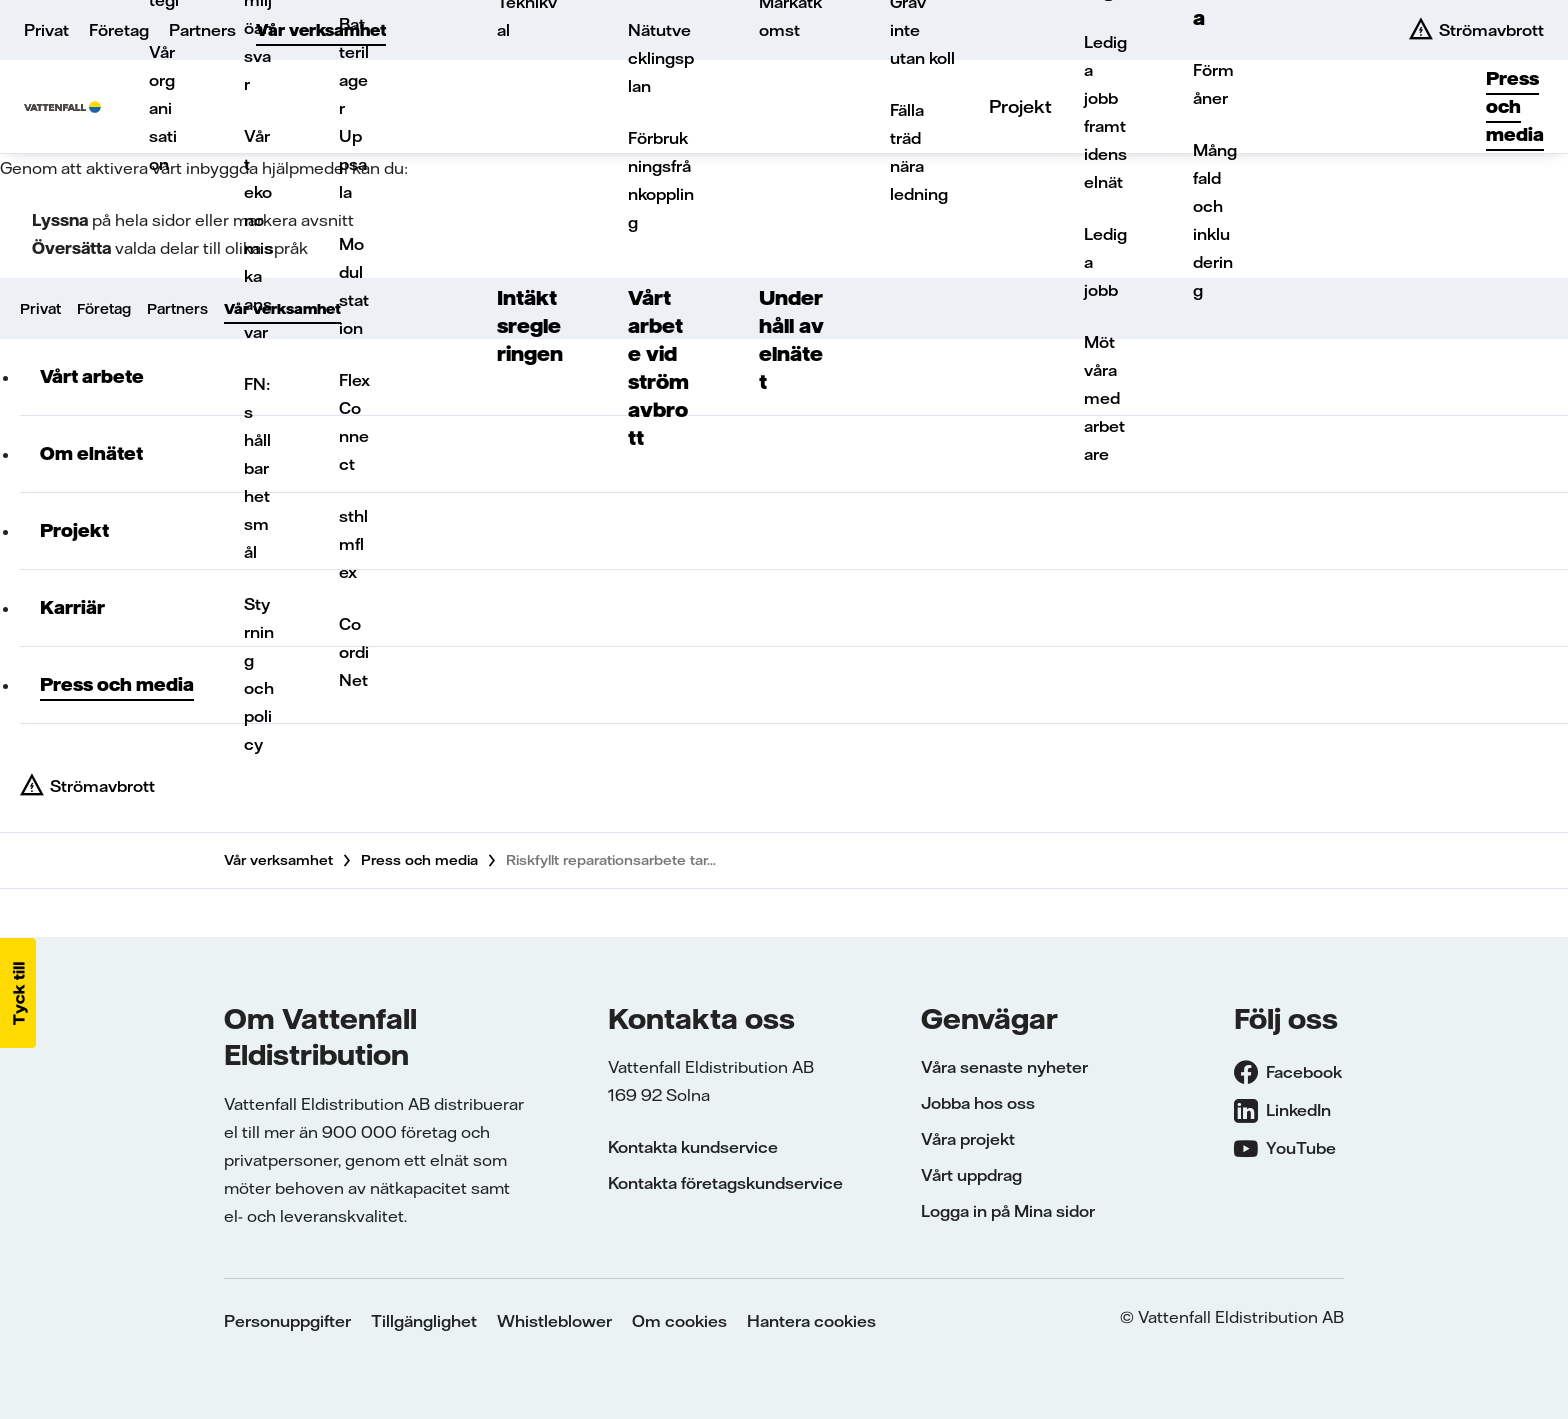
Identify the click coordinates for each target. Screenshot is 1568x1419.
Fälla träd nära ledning (919, 152)
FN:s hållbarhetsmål (257, 468)
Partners (202, 30)
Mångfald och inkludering (1215, 220)
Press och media (1515, 106)
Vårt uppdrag (971, 1175)
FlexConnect (354, 422)
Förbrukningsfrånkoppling (661, 180)
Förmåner (1213, 84)
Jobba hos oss (978, 1103)
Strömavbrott (102, 786)
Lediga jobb (1105, 262)
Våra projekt (968, 1139)
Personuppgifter (287, 1321)
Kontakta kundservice (693, 1147)
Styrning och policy (259, 674)
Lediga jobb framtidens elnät (1105, 112)
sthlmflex (353, 544)
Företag (119, 30)
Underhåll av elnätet (791, 339)
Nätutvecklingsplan (661, 58)
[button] (18, 993)
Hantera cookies (811, 1321)
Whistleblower (554, 1321)
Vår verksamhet (321, 30)
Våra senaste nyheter (1004, 1067)
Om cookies (679, 1321)
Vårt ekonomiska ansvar (258, 234)
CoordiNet (354, 652)
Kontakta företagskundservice (725, 1183)
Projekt (1020, 106)
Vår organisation (163, 108)
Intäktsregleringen (530, 325)
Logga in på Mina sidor (1008, 1211)
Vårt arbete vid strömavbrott (658, 367)
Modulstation (354, 286)
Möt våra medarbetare (1104, 398)
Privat (46, 30)
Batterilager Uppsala (354, 108)
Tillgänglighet (424, 1321)
